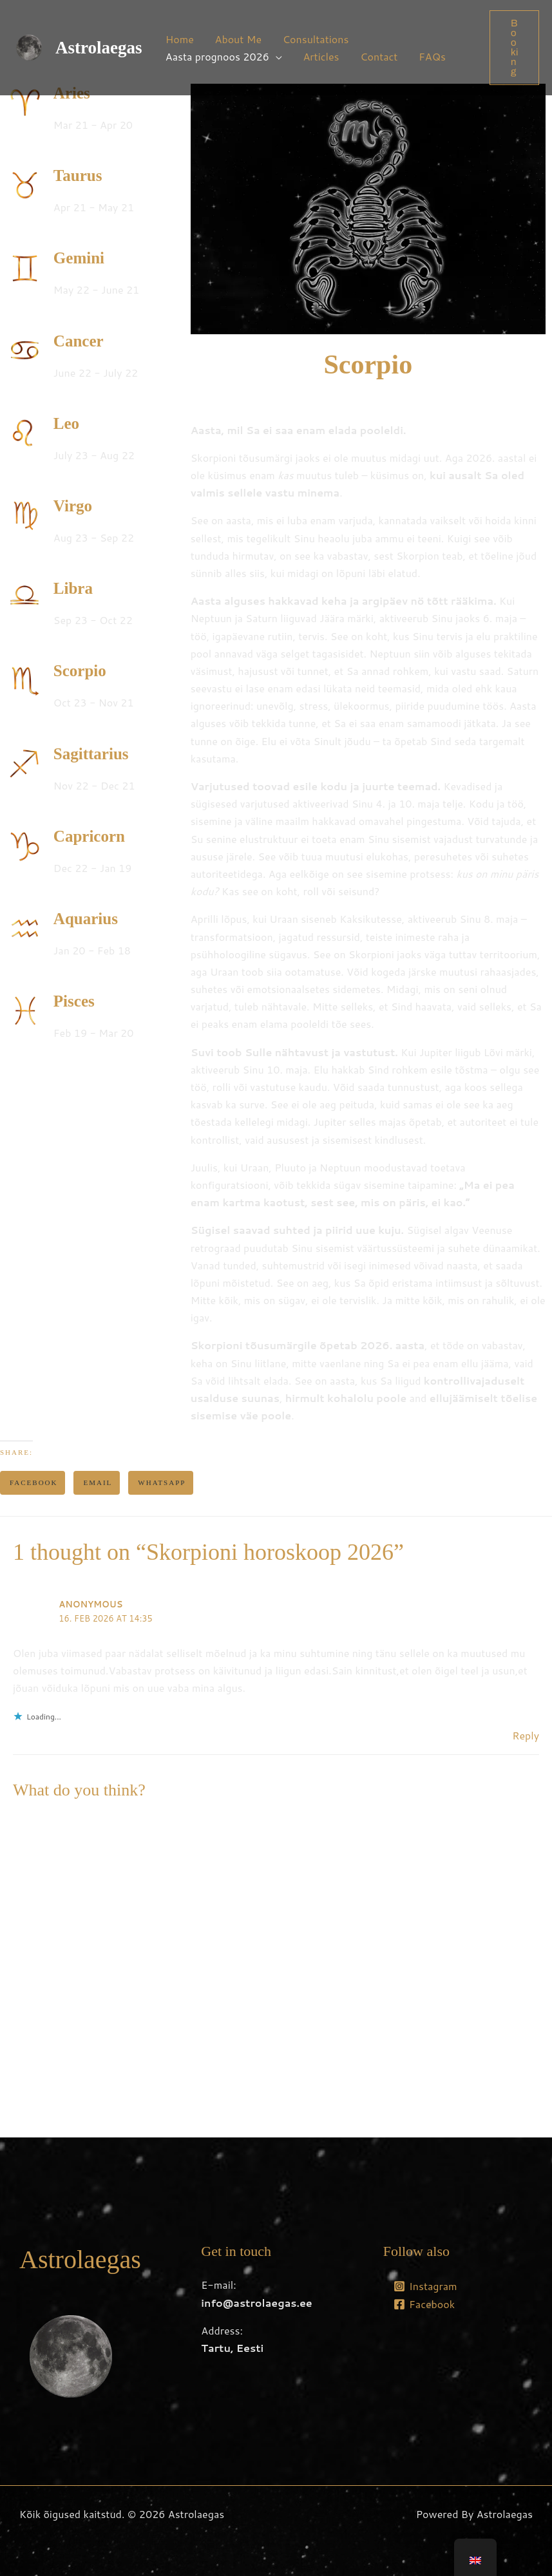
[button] (514, 47)
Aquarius (85, 918)
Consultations (314, 39)
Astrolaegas (98, 47)
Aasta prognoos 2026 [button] (217, 56)
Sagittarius (91, 753)
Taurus (77, 175)
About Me (237, 39)
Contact (378, 56)
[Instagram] (425, 2286)
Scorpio (79, 670)
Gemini (78, 258)
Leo (66, 423)
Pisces (74, 1001)
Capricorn (89, 836)
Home (180, 39)
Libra (73, 588)
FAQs (430, 56)
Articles (321, 56)
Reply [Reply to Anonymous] (525, 1735)
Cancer (78, 341)
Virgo (72, 506)
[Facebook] (424, 2304)
